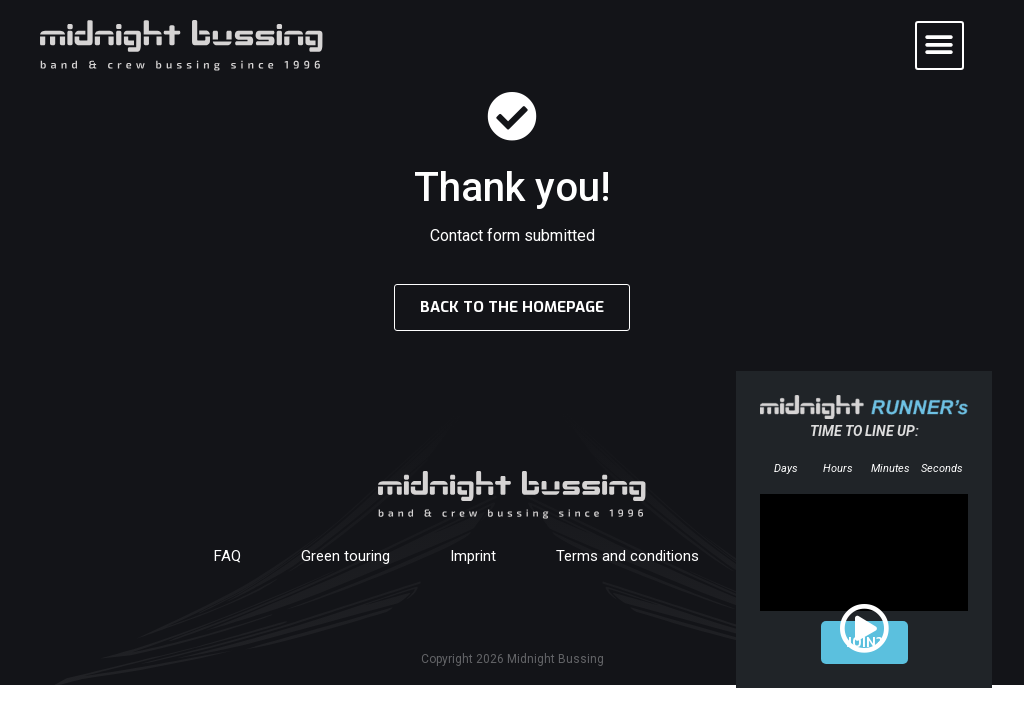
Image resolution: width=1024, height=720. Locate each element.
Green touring (345, 556)
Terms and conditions (627, 556)
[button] (939, 45)
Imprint (473, 556)
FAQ (227, 556)
